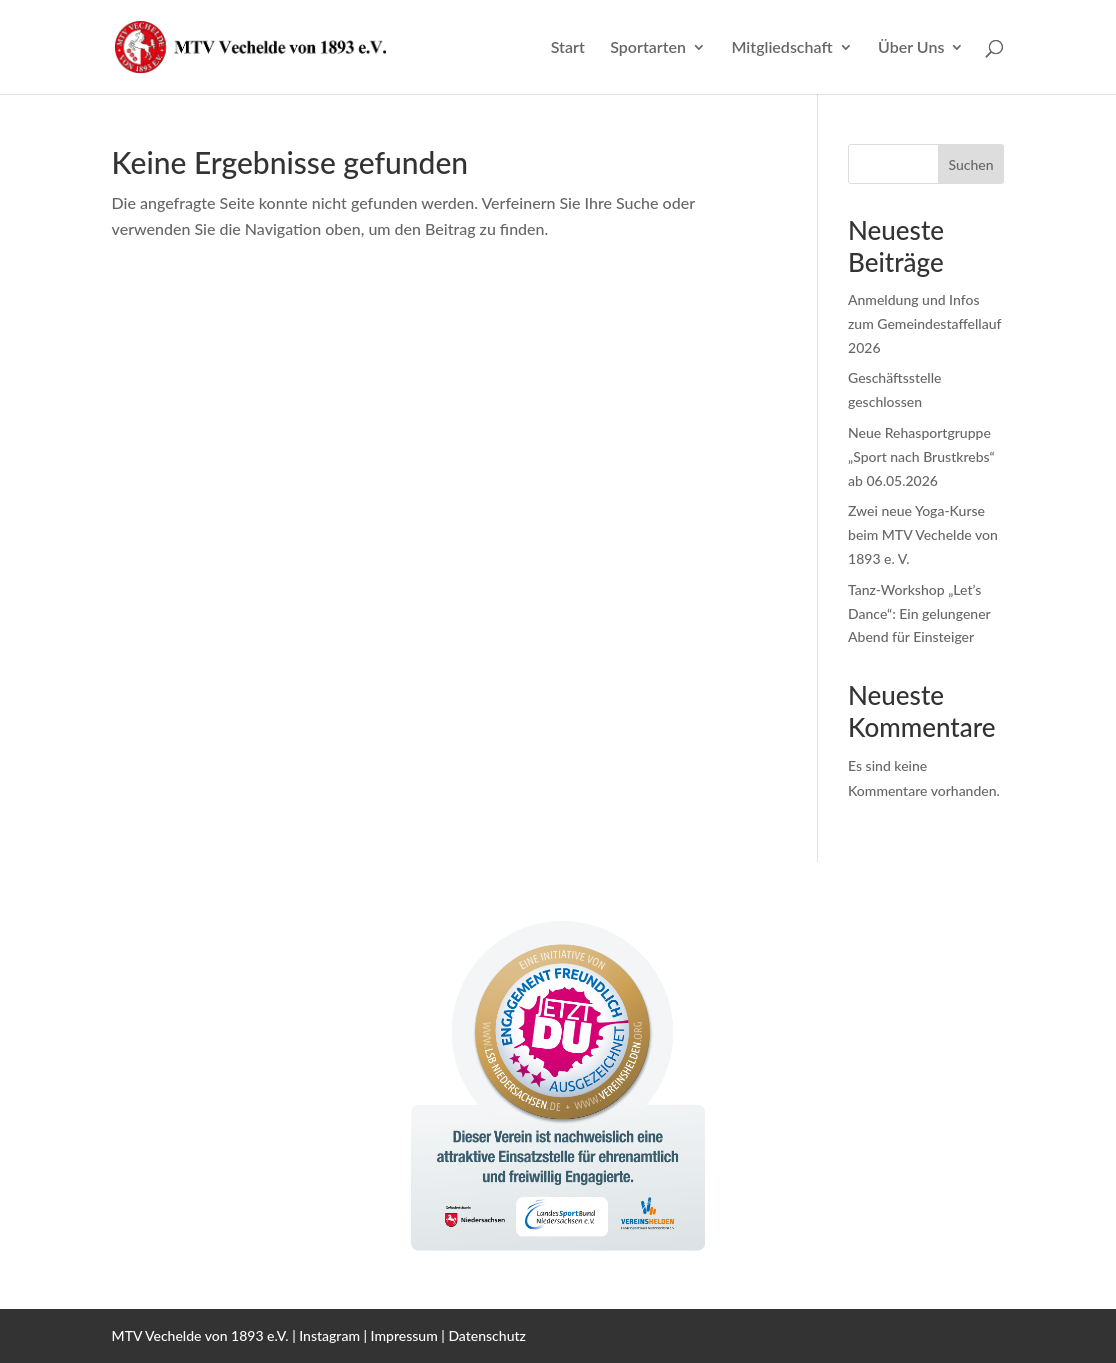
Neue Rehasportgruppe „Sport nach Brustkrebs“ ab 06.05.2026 (921, 456)
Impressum (404, 1335)
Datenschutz (487, 1335)
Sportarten (648, 48)
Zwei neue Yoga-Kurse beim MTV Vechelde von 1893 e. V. (923, 534)
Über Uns (911, 48)
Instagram (329, 1335)
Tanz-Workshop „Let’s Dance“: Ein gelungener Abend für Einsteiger (919, 613)
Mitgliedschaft (781, 48)
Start (568, 48)
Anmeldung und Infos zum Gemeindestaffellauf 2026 (924, 323)
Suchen (970, 164)
